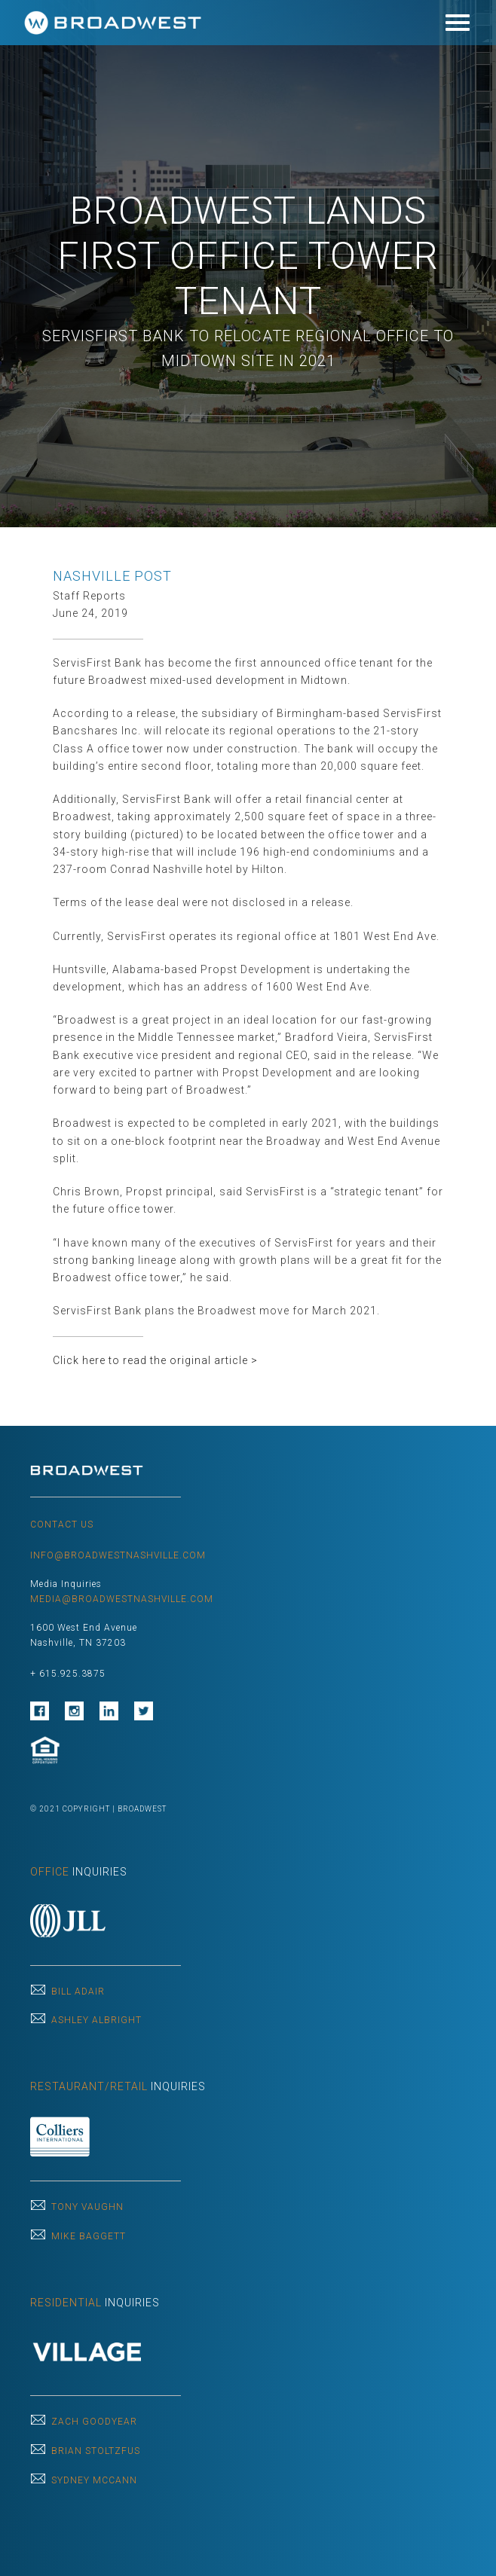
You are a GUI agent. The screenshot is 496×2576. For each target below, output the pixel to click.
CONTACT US (61, 1524)
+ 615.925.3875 (68, 1673)
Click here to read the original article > (155, 1360)
